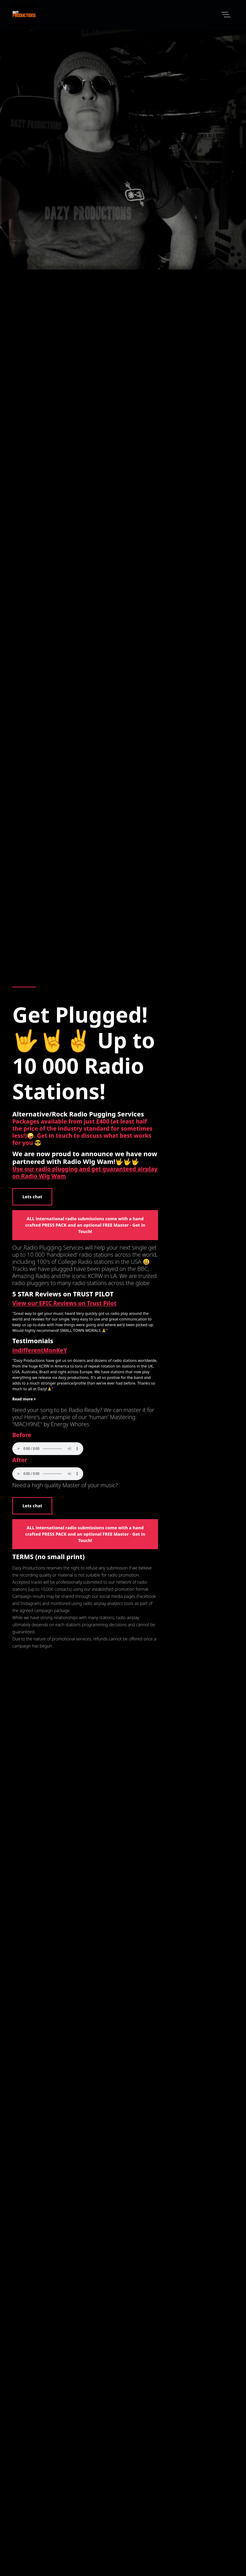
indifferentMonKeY (39, 1350)
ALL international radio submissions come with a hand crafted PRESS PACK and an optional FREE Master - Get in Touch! (85, 1225)
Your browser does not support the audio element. (47, 1448)
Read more (24, 1399)
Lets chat (32, 1196)
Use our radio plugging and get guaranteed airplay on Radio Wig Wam (85, 1172)
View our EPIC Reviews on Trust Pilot (64, 1303)
